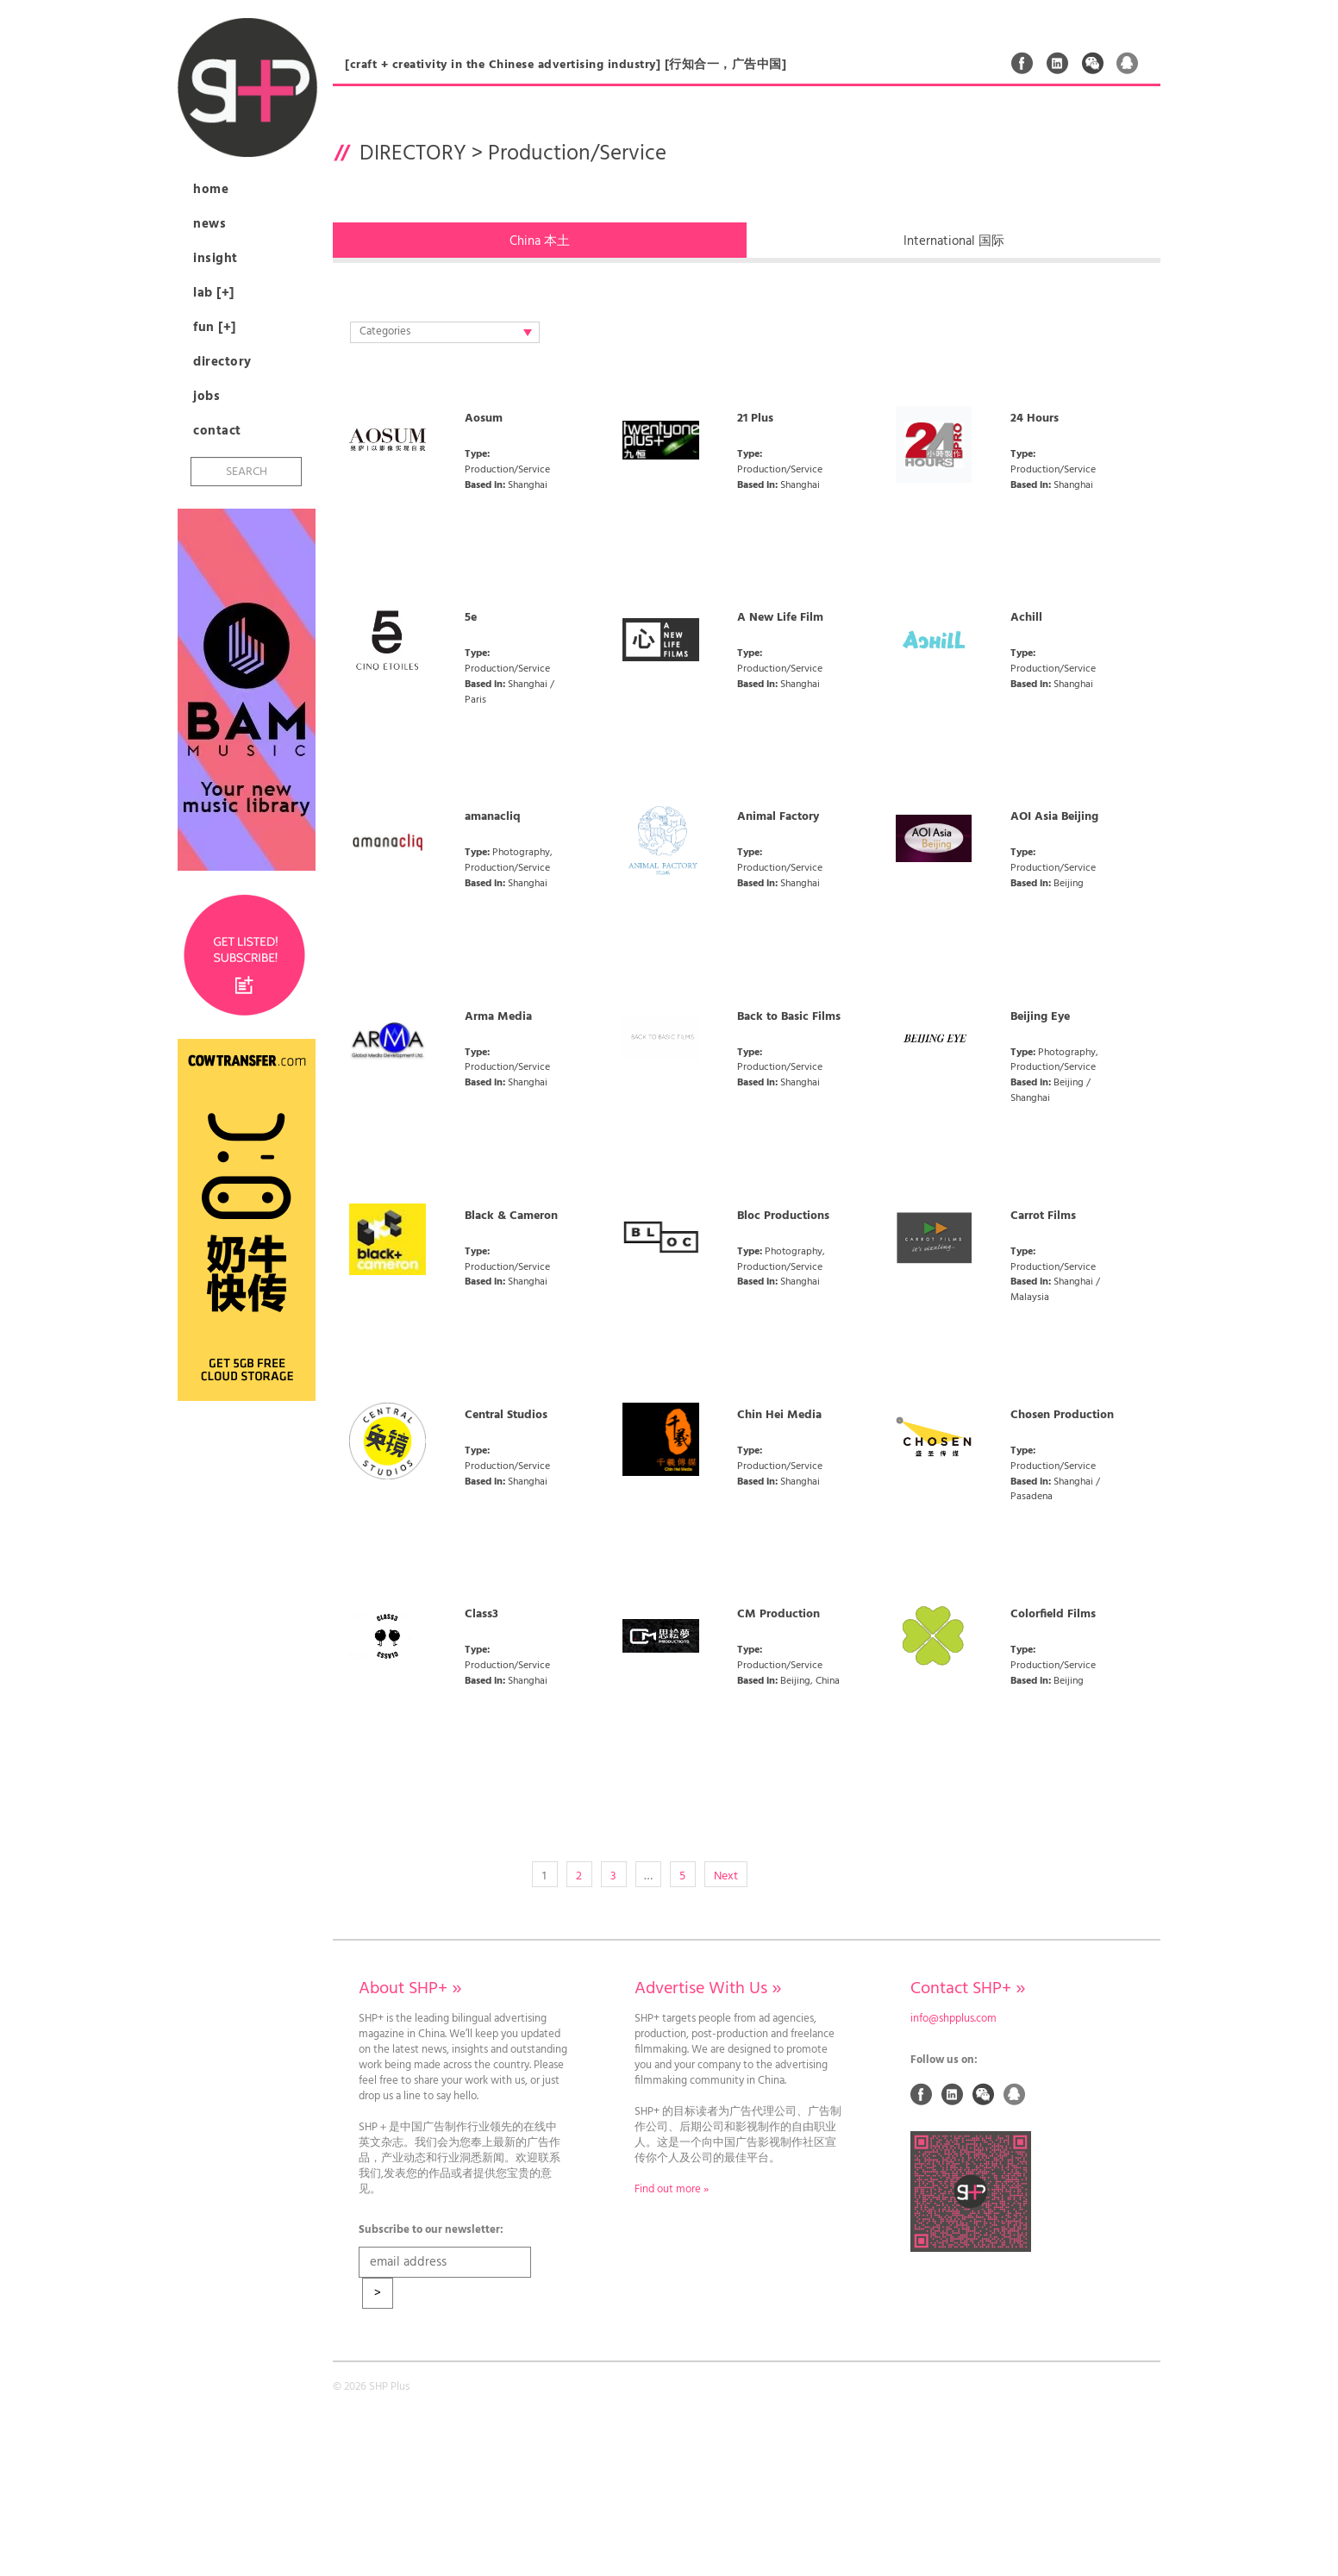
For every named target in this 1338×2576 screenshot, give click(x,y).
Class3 (481, 1614)
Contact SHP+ (967, 1989)
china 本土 (540, 241)
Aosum (484, 419)
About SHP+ (410, 1989)
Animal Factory (778, 817)
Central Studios (506, 1415)
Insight (215, 258)
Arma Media (498, 1017)
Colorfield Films (1053, 1614)
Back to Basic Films (789, 1017)
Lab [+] (213, 293)
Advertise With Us (708, 1989)
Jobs (206, 396)
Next (726, 1876)
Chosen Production (1062, 1415)
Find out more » (672, 2189)
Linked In (1058, 63)
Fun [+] (214, 327)
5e (471, 618)
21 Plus (755, 419)
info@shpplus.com (953, 2019)
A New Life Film (780, 618)
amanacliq (493, 817)
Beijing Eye (1040, 1017)
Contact (217, 431)
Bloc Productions (783, 1216)
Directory (222, 362)
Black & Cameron (511, 1216)
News (209, 224)
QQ (1127, 63)
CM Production (778, 1614)
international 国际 (953, 241)
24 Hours (1034, 419)
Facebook (1022, 63)
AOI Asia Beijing (1054, 817)
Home (210, 189)
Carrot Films (1043, 1216)
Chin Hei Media (779, 1415)
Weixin (1093, 63)
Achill (1026, 618)
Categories (446, 332)
